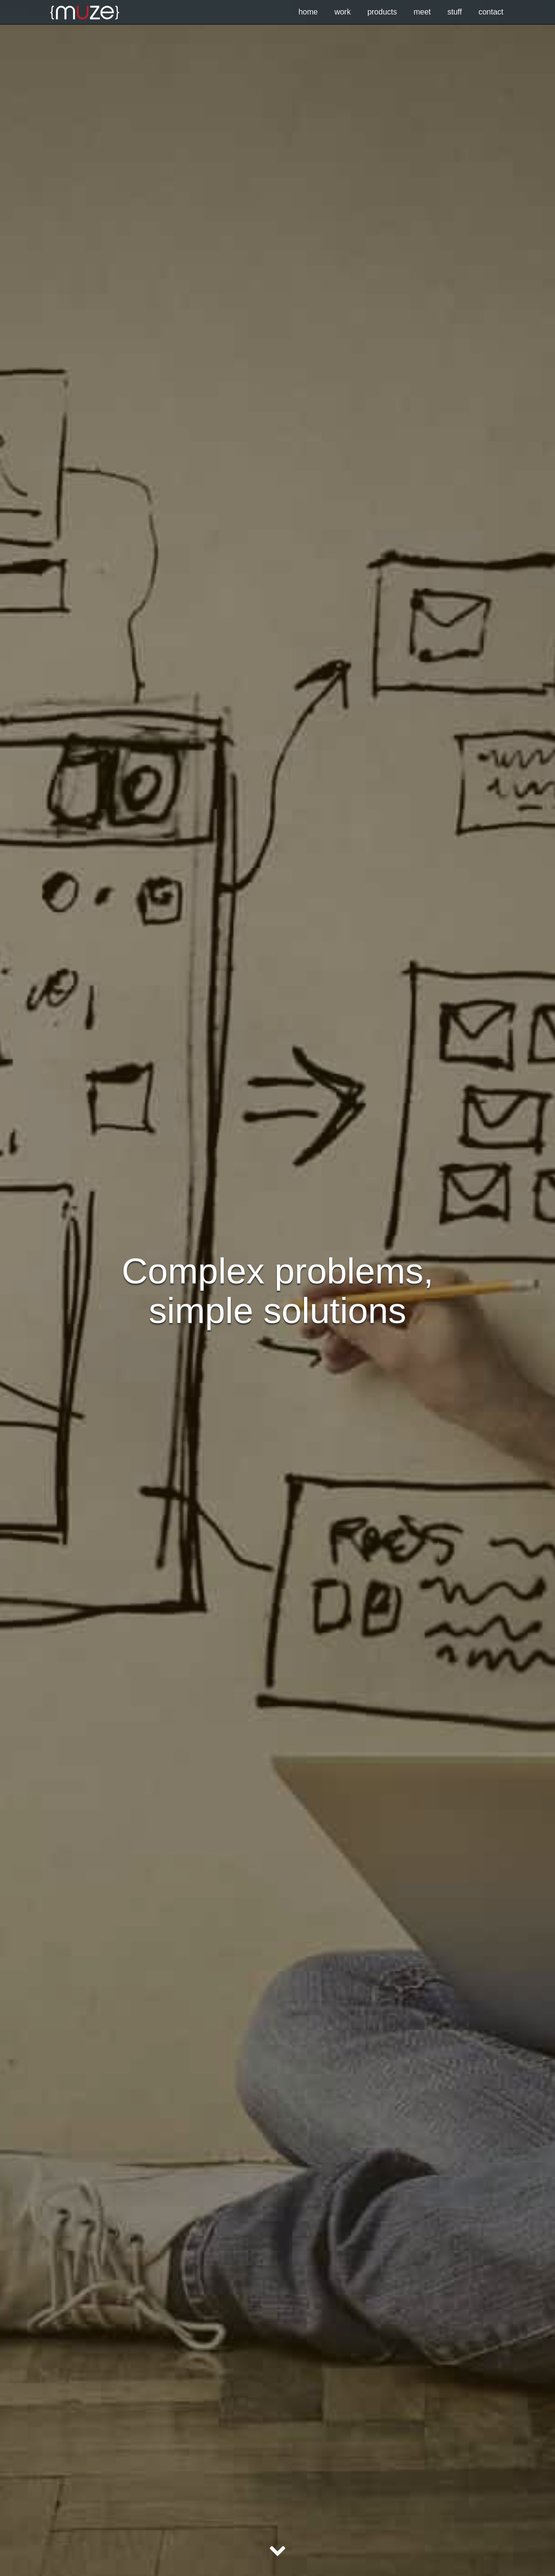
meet (422, 12)
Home (308, 12)
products (382, 12)
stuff (454, 12)
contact (490, 12)
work (342, 12)
